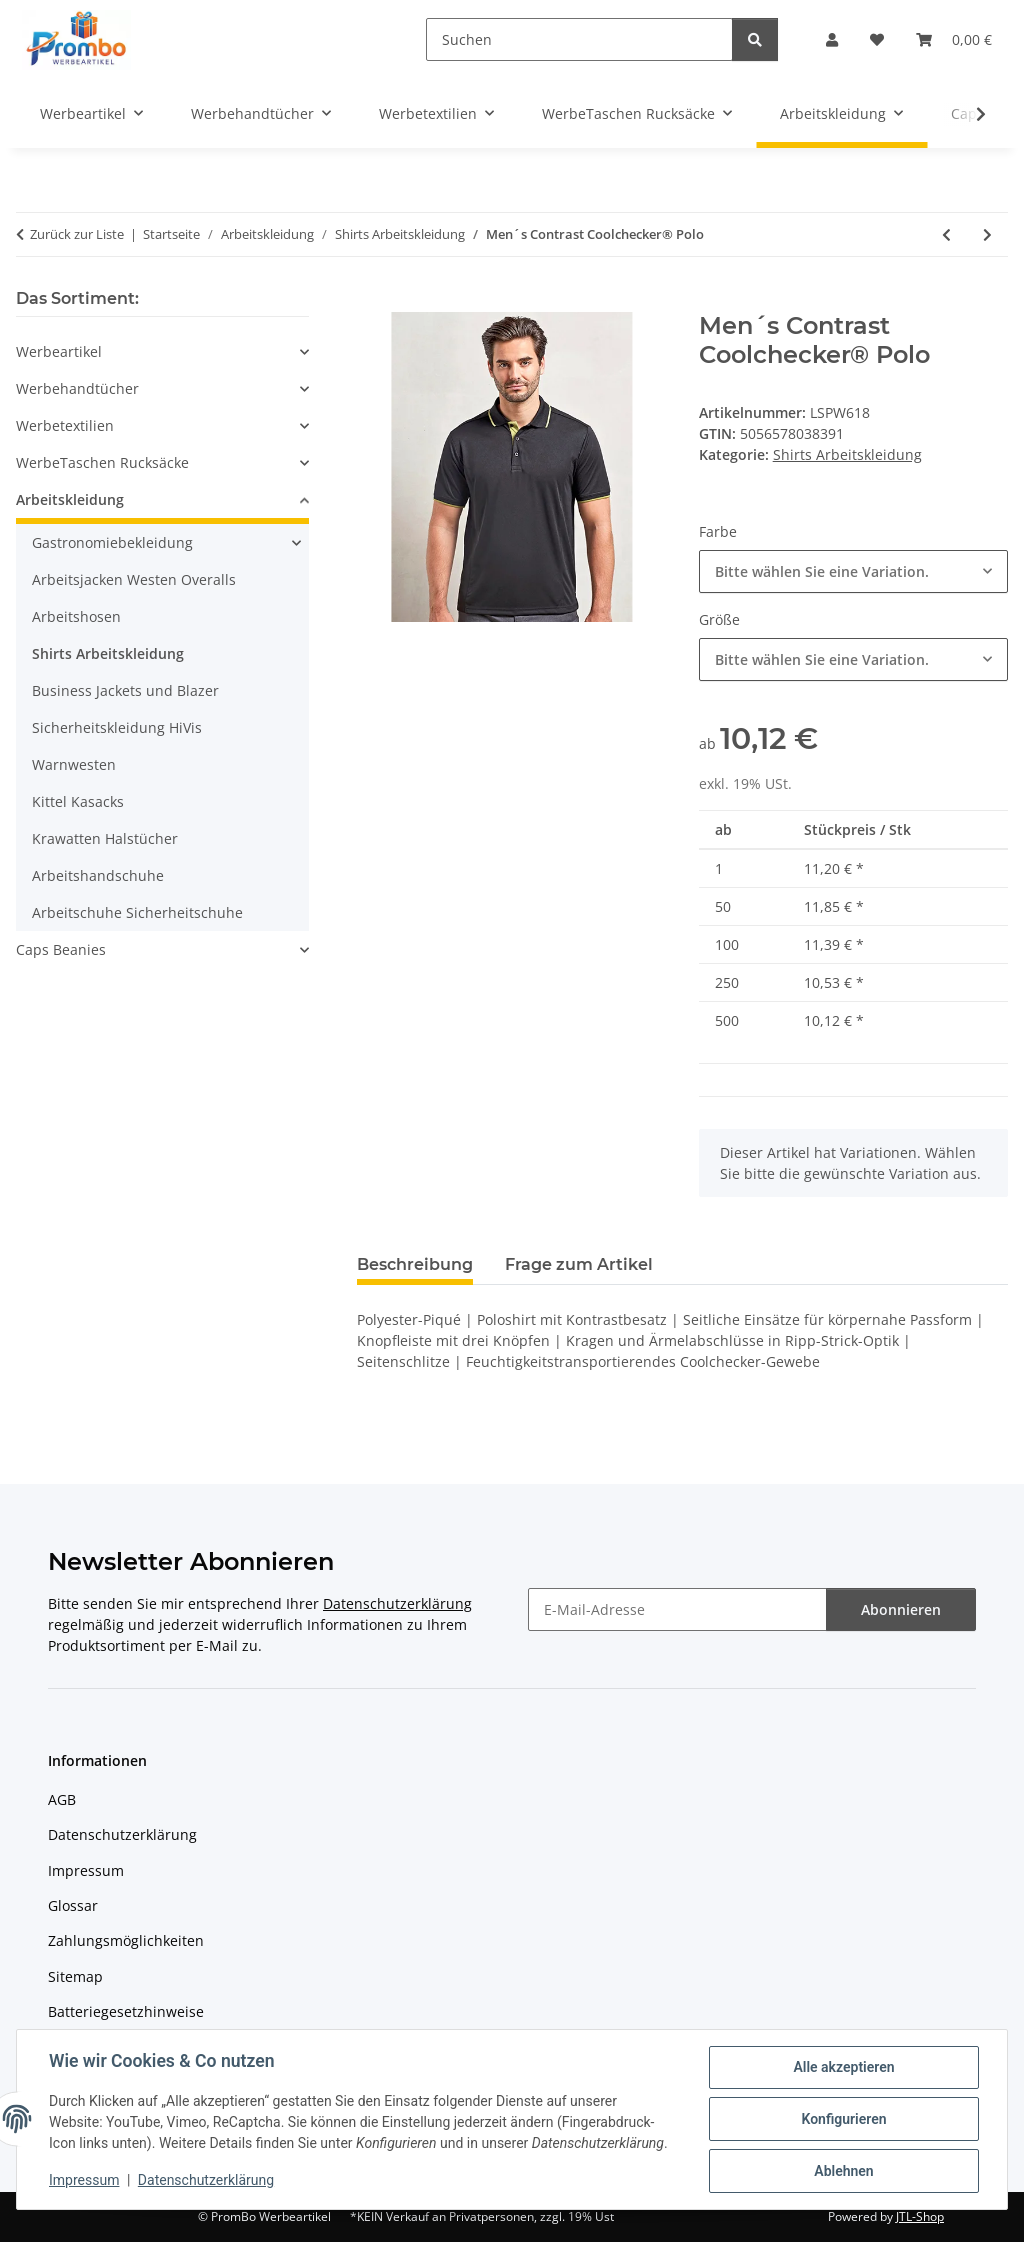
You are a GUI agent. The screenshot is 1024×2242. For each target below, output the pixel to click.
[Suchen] (579, 39)
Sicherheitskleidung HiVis (117, 727)
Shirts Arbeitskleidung (847, 454)
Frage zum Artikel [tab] (579, 1264)
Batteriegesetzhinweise (126, 2011)
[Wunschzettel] (877, 39)
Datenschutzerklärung (206, 2180)
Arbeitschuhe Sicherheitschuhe (137, 912)
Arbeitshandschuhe (98, 875)
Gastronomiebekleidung (112, 542)
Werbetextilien (65, 425)
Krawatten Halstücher (105, 838)
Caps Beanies (61, 949)
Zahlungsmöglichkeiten (126, 1940)
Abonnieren (901, 1609)
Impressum (84, 2180)
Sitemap (75, 1976)
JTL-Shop (920, 2216)
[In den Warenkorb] (373, 301)
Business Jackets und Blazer (125, 690)
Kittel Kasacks (78, 801)
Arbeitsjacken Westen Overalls (134, 579)
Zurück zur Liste (77, 234)
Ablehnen (843, 2171)
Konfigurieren (843, 2119)
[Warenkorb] (954, 39)
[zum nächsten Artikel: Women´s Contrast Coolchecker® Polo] (987, 234)
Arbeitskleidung (70, 499)
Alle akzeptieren (843, 2067)
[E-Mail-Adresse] (677, 1609)
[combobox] (853, 571)
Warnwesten (74, 764)
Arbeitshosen (76, 616)
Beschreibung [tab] (415, 1264)
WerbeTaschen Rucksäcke (102, 462)
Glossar (73, 1905)
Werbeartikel (59, 351)
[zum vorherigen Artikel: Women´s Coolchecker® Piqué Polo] (946, 234)
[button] (832, 39)
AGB (62, 1799)
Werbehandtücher (77, 388)
